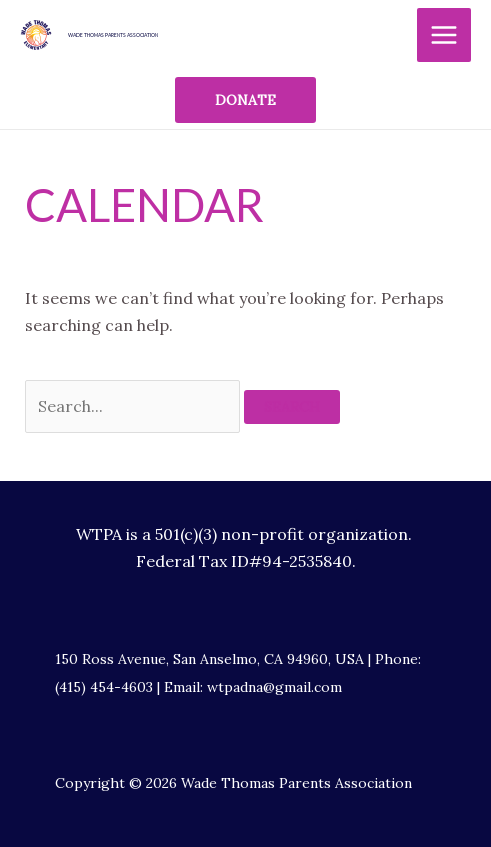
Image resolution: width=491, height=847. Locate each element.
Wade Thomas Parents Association (113, 35)
